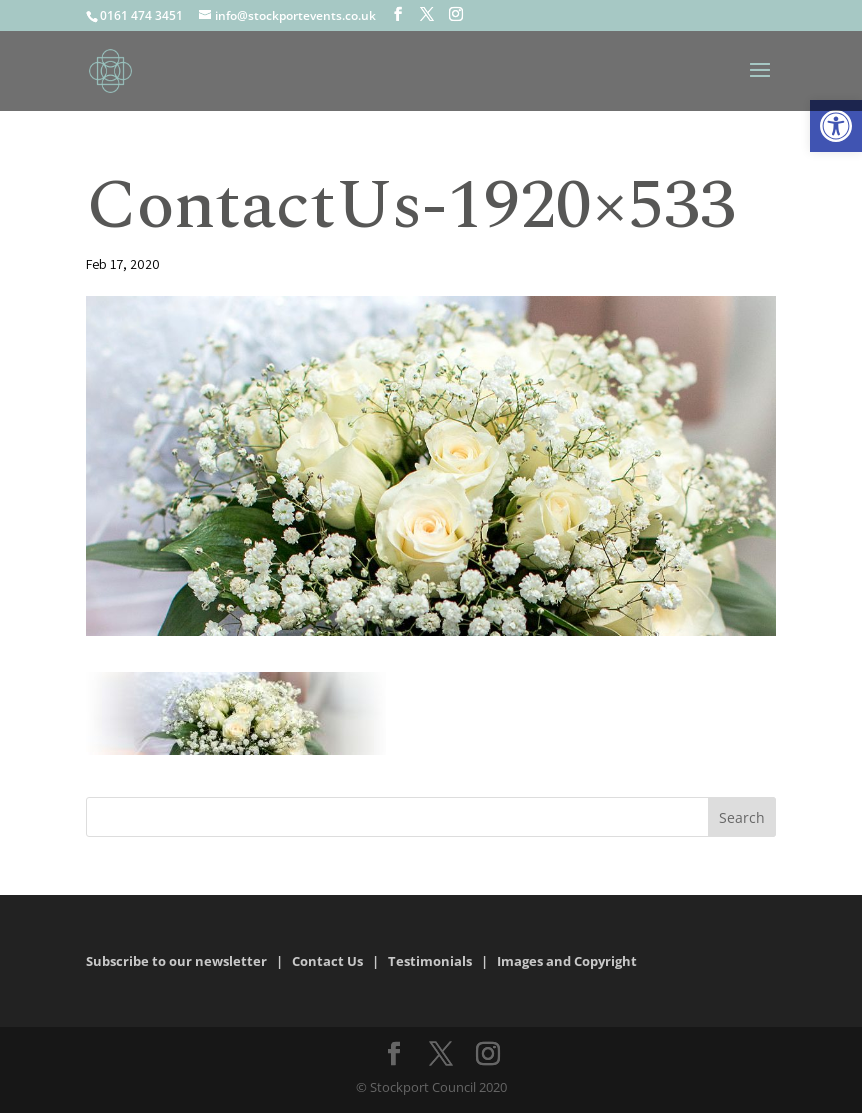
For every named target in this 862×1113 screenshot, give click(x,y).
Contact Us (327, 961)
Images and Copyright (568, 961)
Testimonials (430, 961)
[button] (836, 126)
